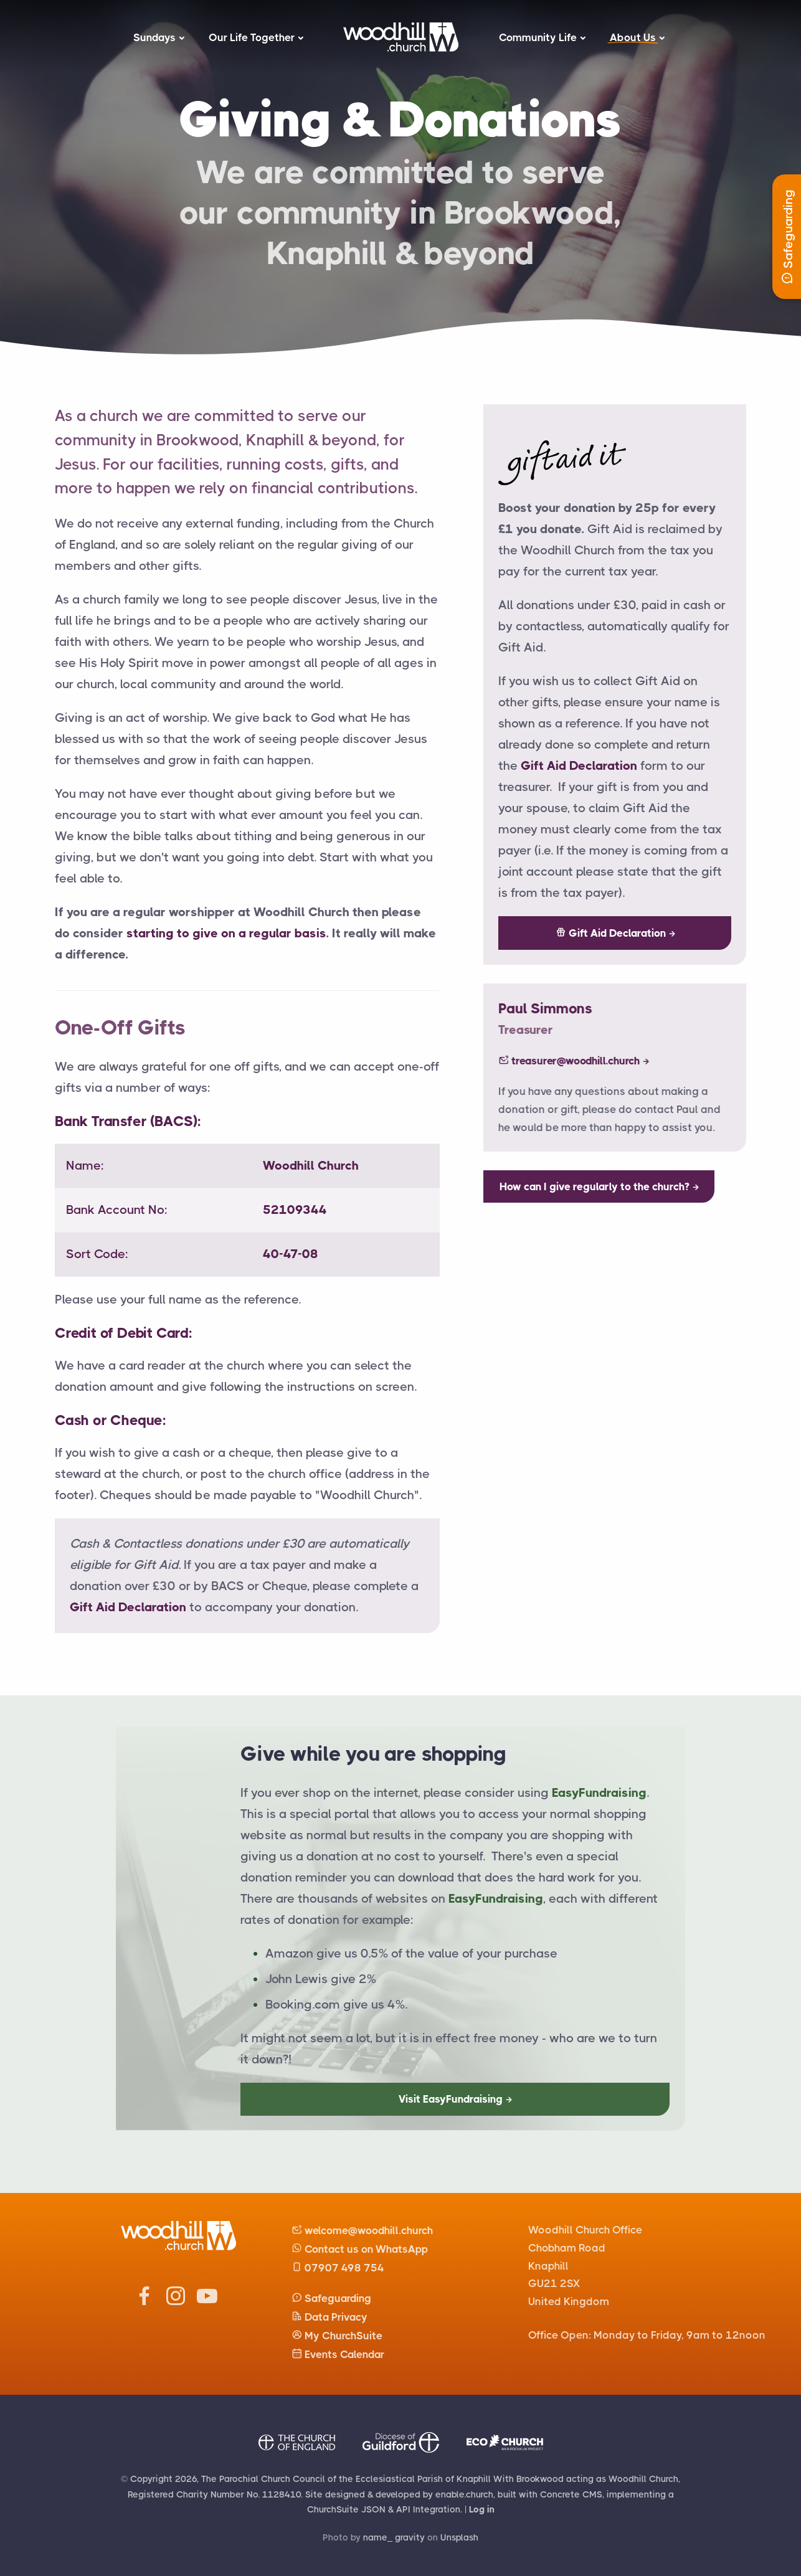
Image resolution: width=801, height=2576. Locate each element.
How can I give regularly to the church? (595, 1186)
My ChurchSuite (336, 2335)
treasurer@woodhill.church (581, 1060)
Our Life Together (252, 37)
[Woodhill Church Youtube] (207, 2302)
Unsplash (459, 2537)
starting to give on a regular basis (226, 933)
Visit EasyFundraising (451, 2099)
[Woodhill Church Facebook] (144, 2302)
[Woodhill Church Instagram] (175, 2302)
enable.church (464, 2494)
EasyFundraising (599, 1793)
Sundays (154, 37)
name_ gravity (394, 2537)
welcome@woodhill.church (362, 2230)
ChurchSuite (333, 2509)
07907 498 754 (337, 2267)
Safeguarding (331, 2298)
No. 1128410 (274, 2494)
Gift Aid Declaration (128, 1607)
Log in (482, 2509)
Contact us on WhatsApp (359, 2249)
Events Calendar (337, 2354)
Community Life (538, 37)
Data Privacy (329, 2317)
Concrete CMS (571, 2494)
